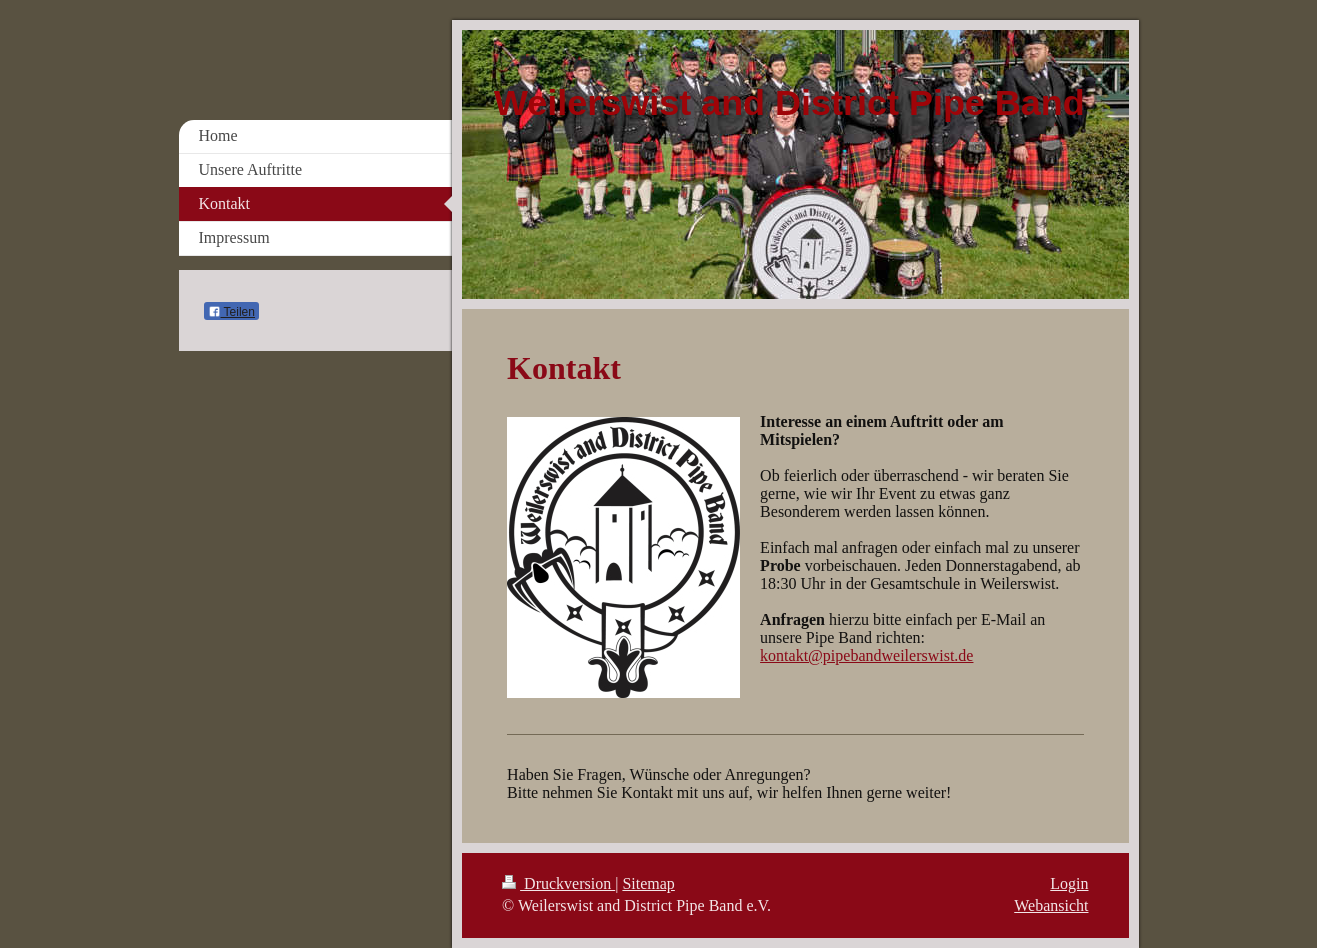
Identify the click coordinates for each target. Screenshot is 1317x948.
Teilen (231, 312)
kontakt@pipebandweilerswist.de (866, 655)
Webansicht (1051, 905)
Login (1069, 883)
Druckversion (558, 883)
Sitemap (648, 883)
